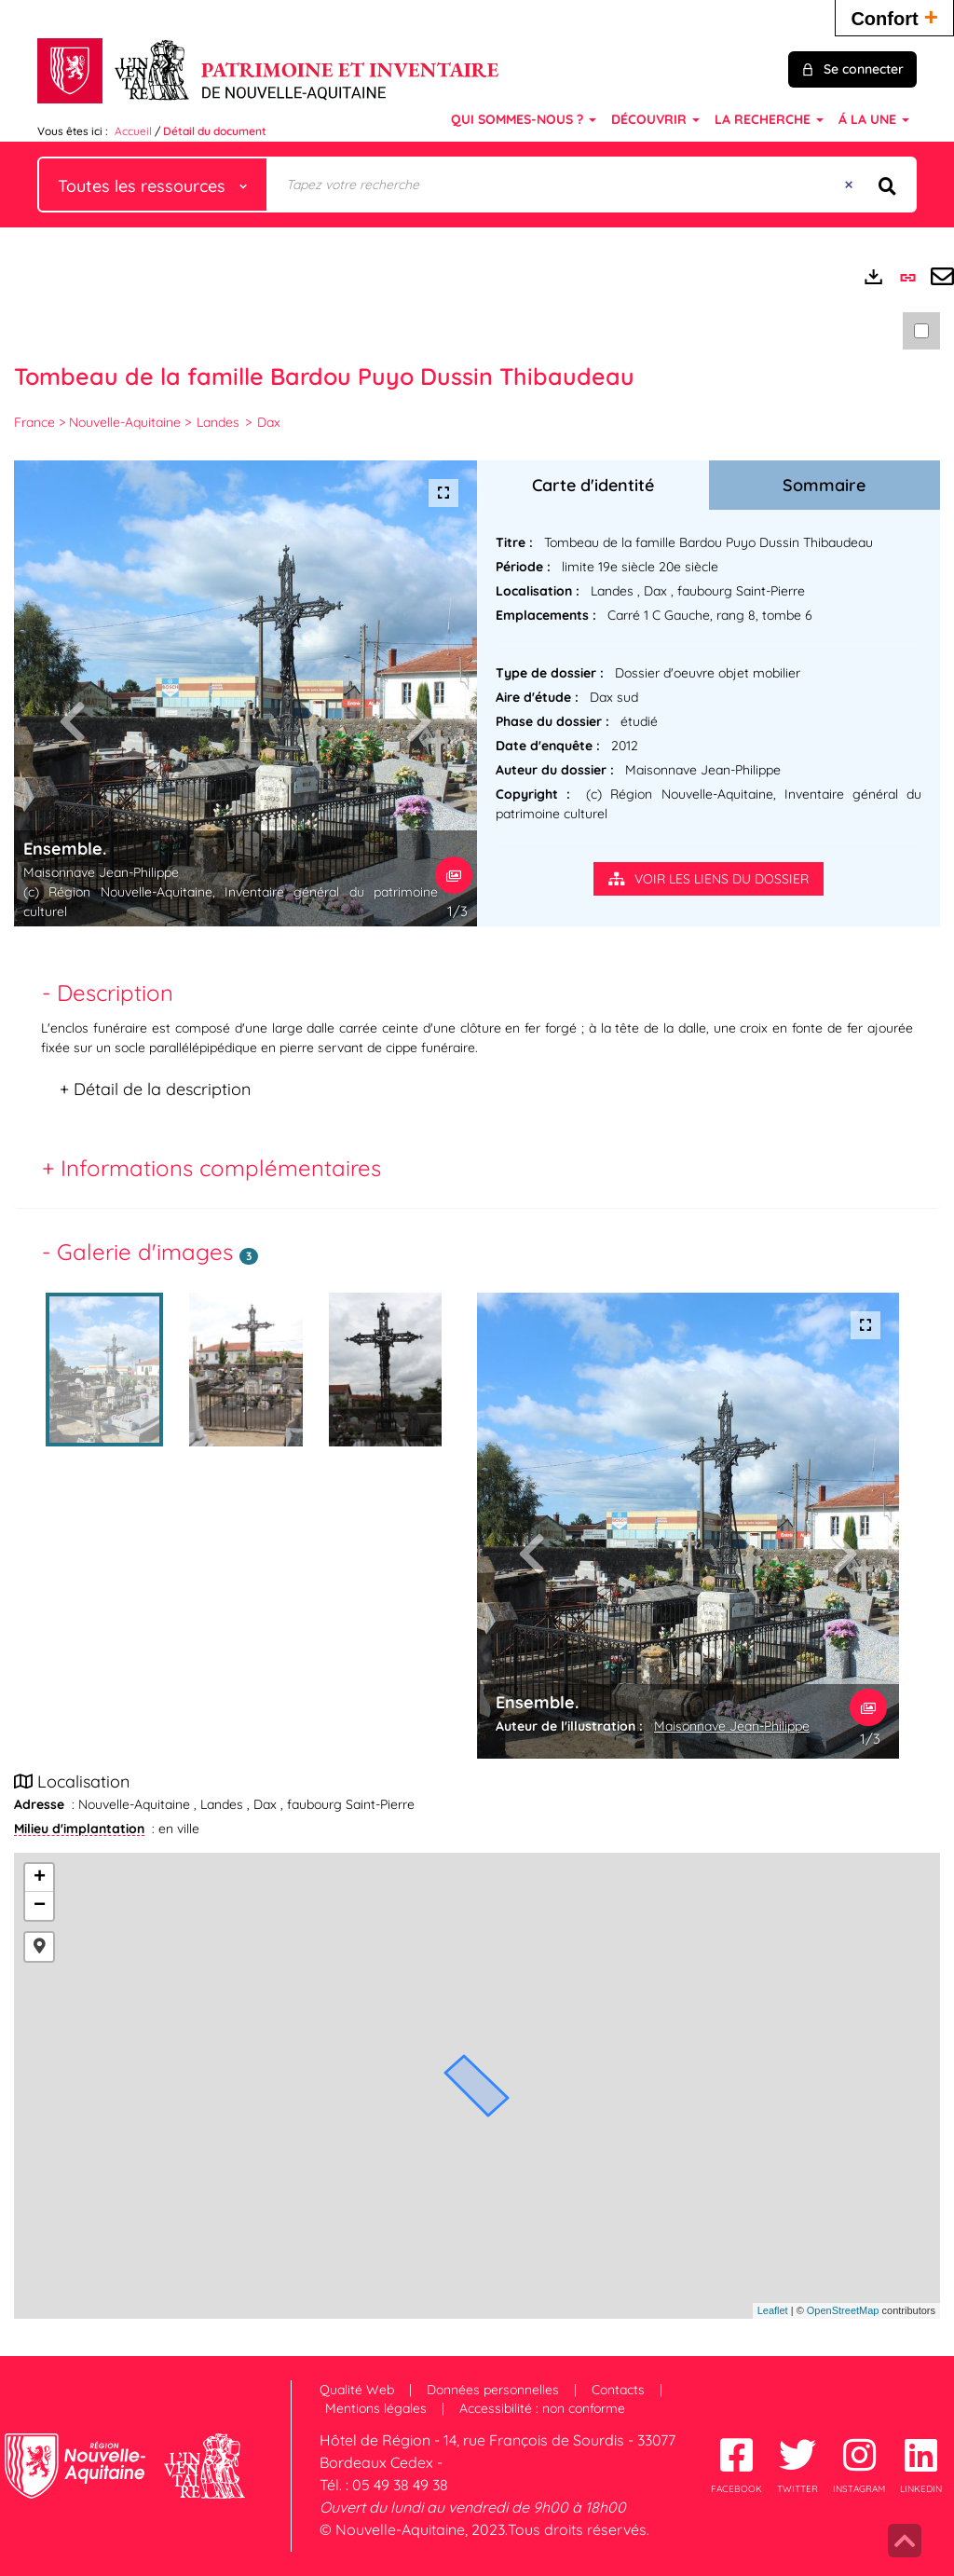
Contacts (618, 2389)
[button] (39, 1947)
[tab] (477, 988)
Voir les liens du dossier (708, 878)
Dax (268, 422)
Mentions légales (376, 2408)
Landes (218, 422)
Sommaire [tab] (824, 485)
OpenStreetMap (843, 2310)
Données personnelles (493, 2389)
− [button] (40, 1906)
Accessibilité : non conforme (542, 2408)
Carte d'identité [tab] (593, 485)
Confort (894, 16)
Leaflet (772, 2310)
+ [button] (40, 1878)
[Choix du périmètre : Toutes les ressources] (152, 184)
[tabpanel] (477, 1064)
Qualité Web (357, 2389)
